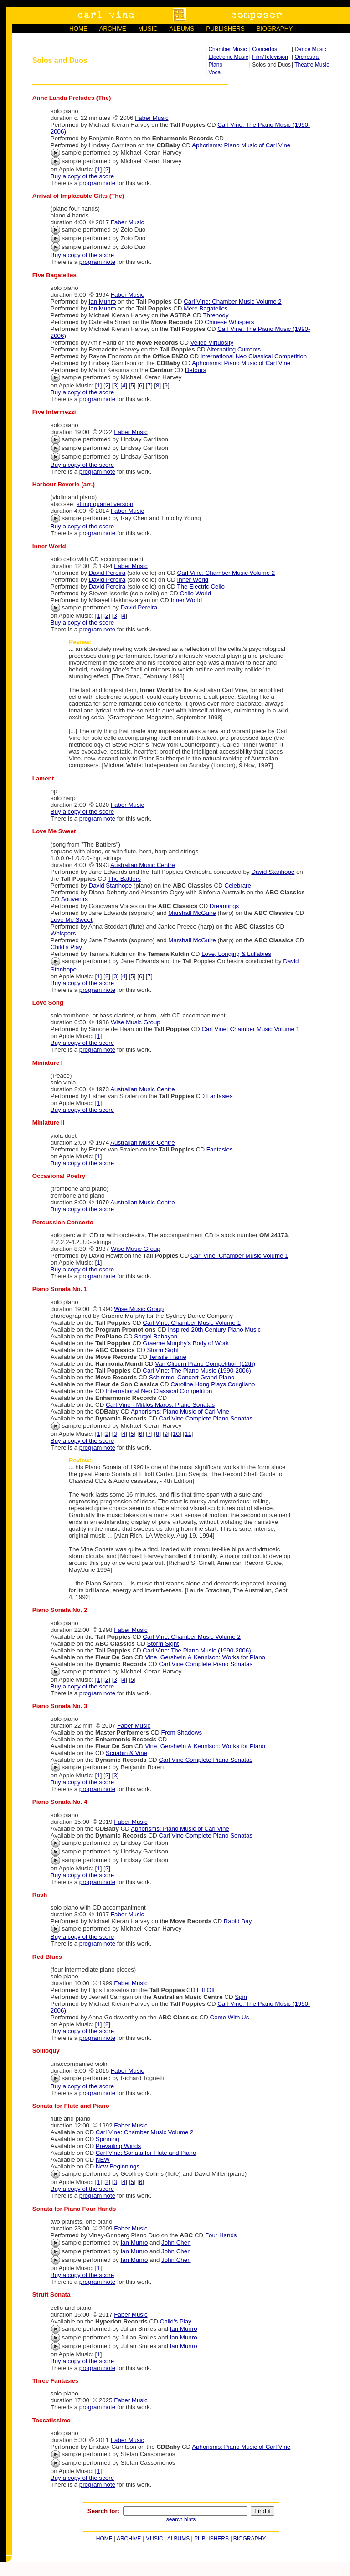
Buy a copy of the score (82, 176)
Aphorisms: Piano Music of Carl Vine (241, 145)
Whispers (63, 933)
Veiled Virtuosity (211, 342)
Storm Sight (163, 1350)
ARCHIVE (112, 28)
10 (176, 1433)
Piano (215, 65)
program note (97, 183)
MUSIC (148, 28)
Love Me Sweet (72, 919)
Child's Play (66, 947)
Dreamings (224, 906)
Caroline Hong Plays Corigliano (212, 1384)
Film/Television (270, 57)
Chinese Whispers (229, 322)
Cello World (195, 593)
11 (188, 1433)
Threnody (215, 315)
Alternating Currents (234, 349)
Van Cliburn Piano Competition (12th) (205, 1363)
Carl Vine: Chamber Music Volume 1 (250, 1029)
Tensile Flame (167, 1356)
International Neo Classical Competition (254, 356)
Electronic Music (228, 57)
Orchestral (306, 57)
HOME (78, 28)
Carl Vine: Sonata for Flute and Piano (146, 2152)
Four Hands (221, 2235)
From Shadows (181, 1732)
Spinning (107, 2139)
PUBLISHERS (225, 28)
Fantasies (219, 1096)
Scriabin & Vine (126, 1753)
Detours (195, 370)
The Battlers (124, 878)
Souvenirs (74, 899)
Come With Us (229, 2017)
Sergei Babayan (155, 1336)
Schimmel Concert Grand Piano (191, 1377)
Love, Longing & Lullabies (236, 953)
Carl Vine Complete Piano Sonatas (205, 1418)
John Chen (175, 2242)
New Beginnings (117, 2166)
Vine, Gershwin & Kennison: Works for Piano (205, 1657)
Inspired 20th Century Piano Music (214, 1329)
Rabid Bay (238, 1921)
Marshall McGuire (192, 912)
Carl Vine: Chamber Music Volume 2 (233, 301)
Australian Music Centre (142, 865)
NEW (103, 2159)
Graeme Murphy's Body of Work (186, 1343)
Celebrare (237, 885)
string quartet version (105, 504)
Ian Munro (102, 301)
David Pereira (107, 572)
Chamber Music (227, 49)
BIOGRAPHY (275, 28)
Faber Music (151, 117)
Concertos (264, 49)
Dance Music (310, 49)
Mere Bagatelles (205, 308)
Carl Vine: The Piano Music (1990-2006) (197, 1370)
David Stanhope (272, 871)
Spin (241, 1996)
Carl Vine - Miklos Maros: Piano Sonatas (160, 1404)
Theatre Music (311, 65)
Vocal (214, 72)
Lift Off (206, 1990)
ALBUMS (181, 28)
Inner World (193, 579)
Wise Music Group (135, 1022)
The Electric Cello (200, 586)
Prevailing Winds (118, 2145)
